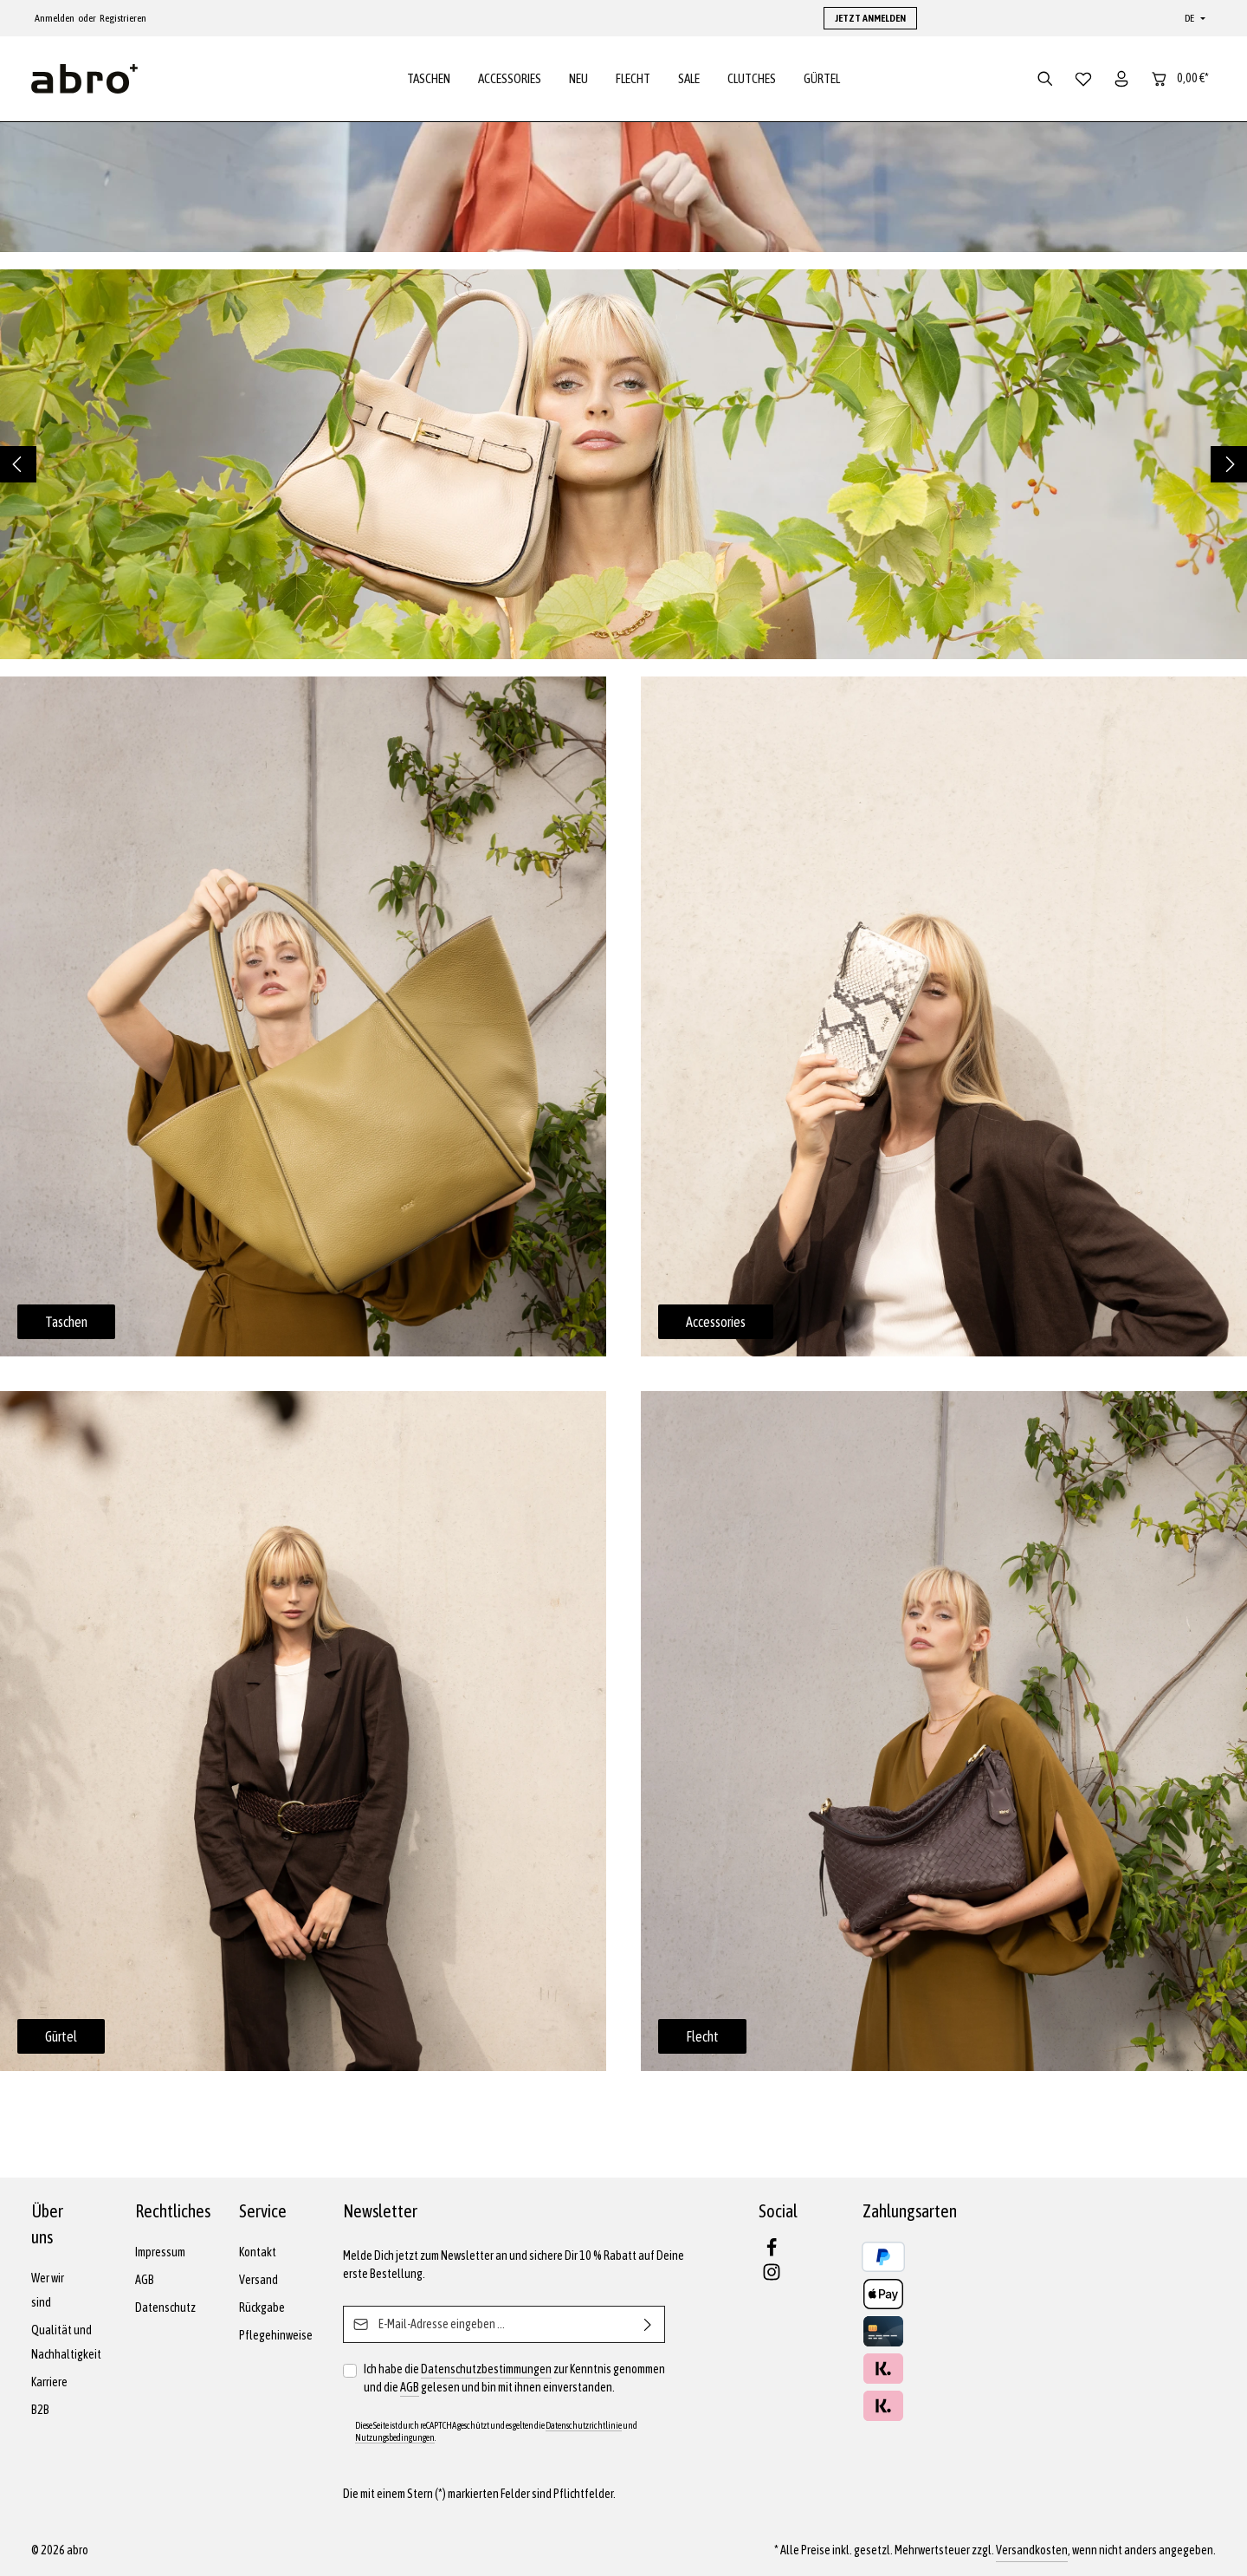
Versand (258, 2280)
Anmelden (54, 18)
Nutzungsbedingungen (395, 2437)
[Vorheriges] (18, 466)
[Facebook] (771, 2253)
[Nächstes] (1229, 466)
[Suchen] (1045, 79)
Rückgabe (262, 2307)
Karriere (49, 2382)
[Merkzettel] (1083, 79)
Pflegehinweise (276, 2335)
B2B (40, 2410)
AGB (144, 2280)
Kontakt (257, 2252)
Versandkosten (1032, 2550)
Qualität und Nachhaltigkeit (66, 2342)
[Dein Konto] (1121, 79)
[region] (623, 466)
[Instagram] (771, 2277)
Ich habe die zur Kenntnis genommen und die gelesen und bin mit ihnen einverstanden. (514, 2378)
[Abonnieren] (648, 2324)
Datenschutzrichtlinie (584, 2425)
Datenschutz (165, 2307)
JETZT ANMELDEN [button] (870, 18)
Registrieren (123, 18)
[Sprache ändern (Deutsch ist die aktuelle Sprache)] (1193, 18)
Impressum (160, 2252)
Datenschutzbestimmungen (486, 2369)
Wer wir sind (47, 2290)
